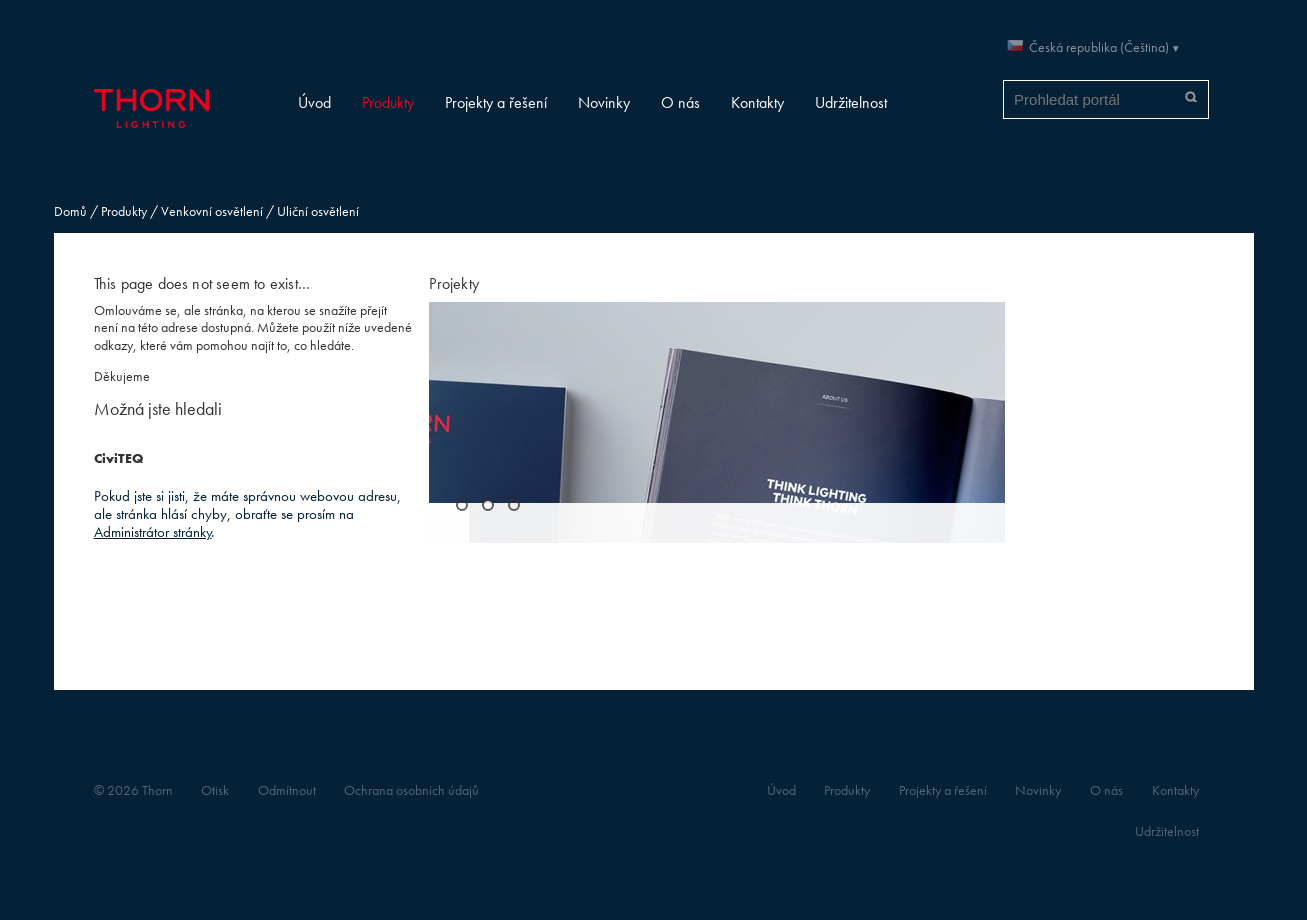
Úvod (314, 102)
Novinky (604, 102)
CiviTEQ (118, 458)
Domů (70, 211)
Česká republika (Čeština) (1099, 47)
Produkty (388, 102)
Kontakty (757, 102)
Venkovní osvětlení (212, 211)
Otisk (215, 790)
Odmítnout (287, 790)
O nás (680, 102)
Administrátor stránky (153, 531)
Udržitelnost (851, 102)
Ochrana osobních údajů (411, 790)
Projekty (454, 283)
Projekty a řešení (496, 102)
